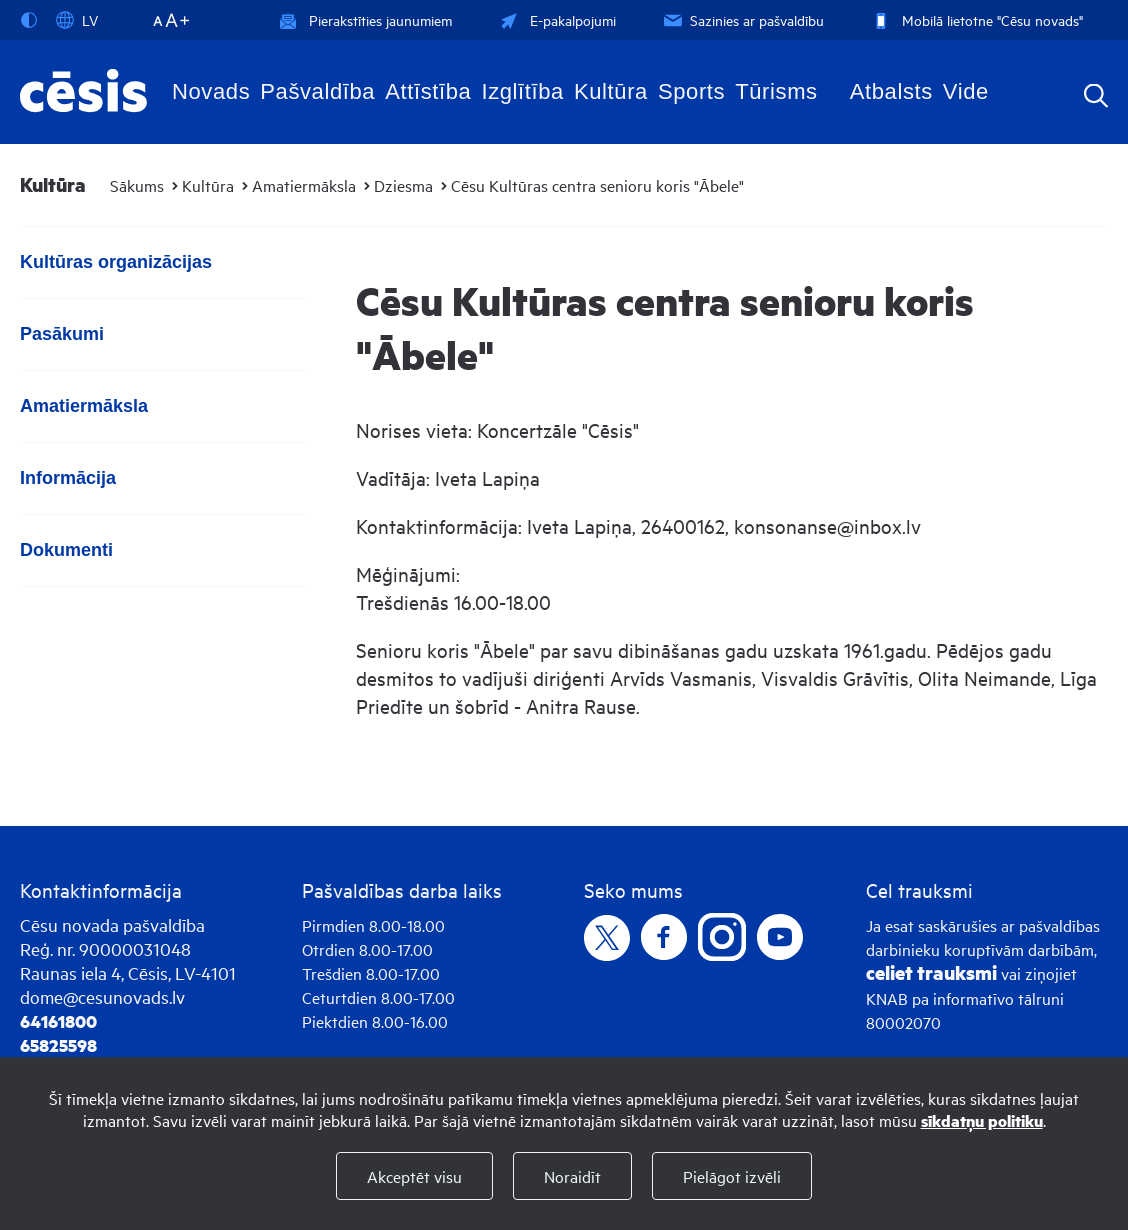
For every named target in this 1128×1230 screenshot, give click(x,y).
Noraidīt (572, 1176)
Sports (691, 91)
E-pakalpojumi (556, 19)
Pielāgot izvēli (732, 1176)
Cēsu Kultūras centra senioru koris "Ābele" (597, 185)
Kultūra (611, 91)
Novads (211, 91)
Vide (966, 91)
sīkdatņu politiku (982, 1120)
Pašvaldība (317, 91)
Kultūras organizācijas (116, 262)
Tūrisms (776, 91)
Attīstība (428, 91)
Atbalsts (891, 91)
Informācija (68, 478)
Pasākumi (62, 334)
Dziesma (403, 185)
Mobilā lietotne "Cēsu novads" (975, 19)
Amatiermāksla (304, 185)
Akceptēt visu (414, 1176)
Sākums (137, 185)
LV (77, 20)
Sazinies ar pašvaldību (742, 19)
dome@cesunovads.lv (102, 996)
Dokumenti (66, 550)
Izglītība (522, 91)
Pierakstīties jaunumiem (365, 19)
